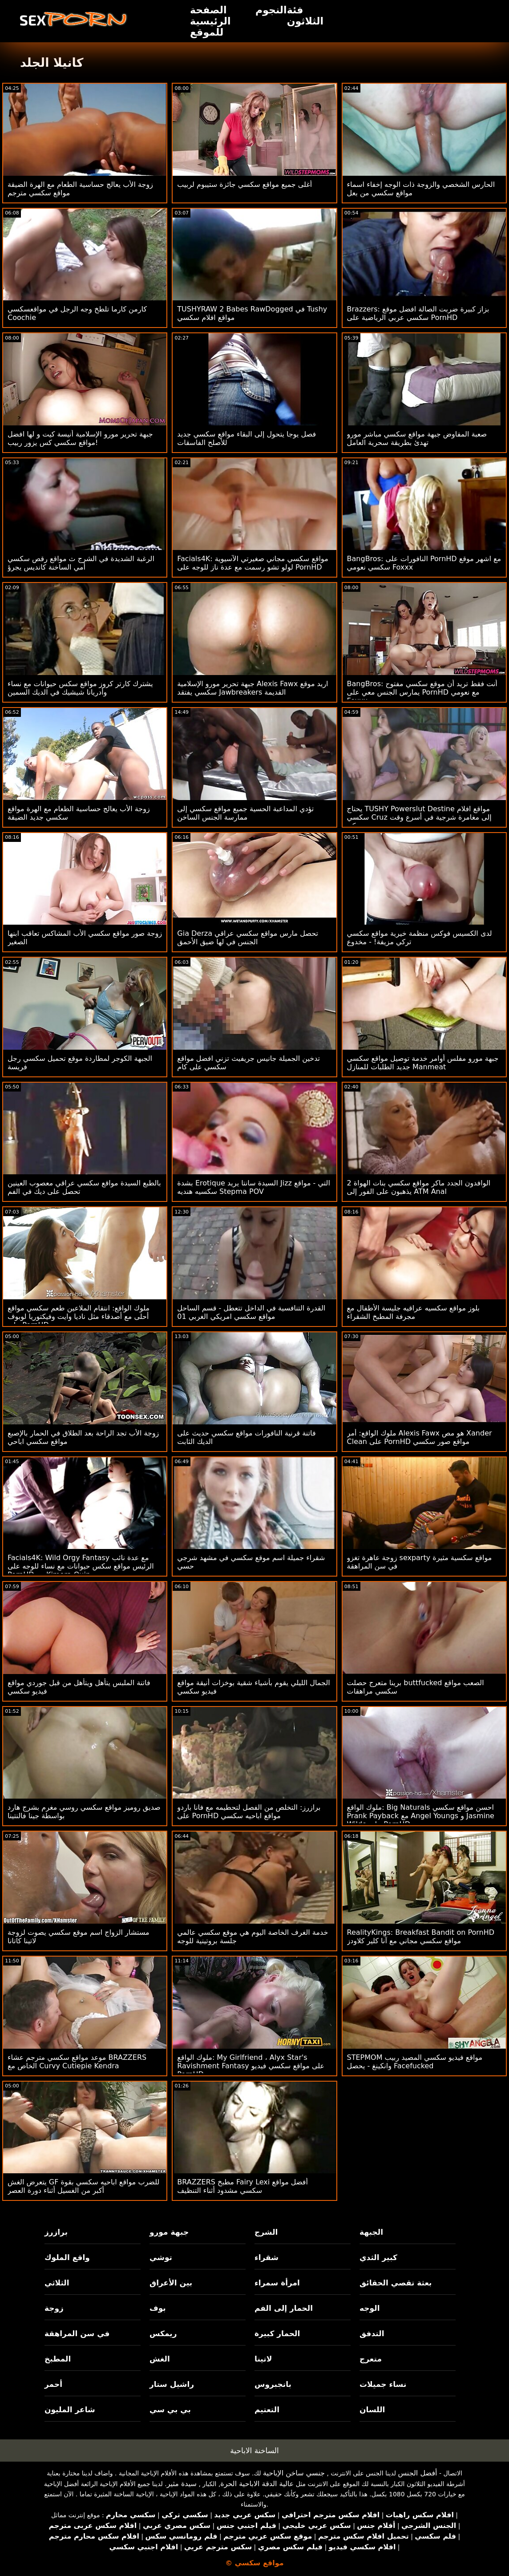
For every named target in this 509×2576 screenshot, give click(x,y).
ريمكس (163, 2333)
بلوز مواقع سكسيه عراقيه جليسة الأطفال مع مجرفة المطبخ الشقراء (413, 1312)
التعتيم (266, 2409)
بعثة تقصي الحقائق (396, 2282)
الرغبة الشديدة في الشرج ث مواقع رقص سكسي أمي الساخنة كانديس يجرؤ (81, 562)
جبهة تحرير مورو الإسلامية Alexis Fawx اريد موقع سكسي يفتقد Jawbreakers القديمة (252, 687)
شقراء (266, 2257)
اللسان (372, 2409)
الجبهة (371, 2232)
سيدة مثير (182, 2483)
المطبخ (57, 2358)
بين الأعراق (170, 2282)
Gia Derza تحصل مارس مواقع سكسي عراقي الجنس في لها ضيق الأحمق (247, 937)
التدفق (372, 2333)
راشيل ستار (171, 2384)
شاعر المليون (69, 2409)
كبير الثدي (378, 2257)
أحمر (53, 2384)
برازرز (56, 2232)
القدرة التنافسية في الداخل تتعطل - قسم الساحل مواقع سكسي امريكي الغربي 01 (251, 1312)
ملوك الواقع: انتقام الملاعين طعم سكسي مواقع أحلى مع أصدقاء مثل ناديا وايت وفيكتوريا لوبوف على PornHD (78, 1316)
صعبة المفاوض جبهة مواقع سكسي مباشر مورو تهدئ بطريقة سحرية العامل (417, 438)
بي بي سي (170, 2409)
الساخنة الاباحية (254, 2450)
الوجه (370, 2308)
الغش (159, 2358)
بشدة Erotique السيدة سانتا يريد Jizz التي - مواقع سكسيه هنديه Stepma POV (253, 1187)
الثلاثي (56, 2282)
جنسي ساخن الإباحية (294, 2473)
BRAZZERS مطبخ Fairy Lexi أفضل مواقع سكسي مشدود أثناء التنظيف (242, 2186)
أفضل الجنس (417, 2473)
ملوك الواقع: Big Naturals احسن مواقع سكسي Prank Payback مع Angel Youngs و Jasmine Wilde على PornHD (420, 1815)
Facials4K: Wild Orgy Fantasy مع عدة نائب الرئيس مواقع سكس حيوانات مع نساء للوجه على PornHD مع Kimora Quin (81, 1566)
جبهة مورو (169, 2232)
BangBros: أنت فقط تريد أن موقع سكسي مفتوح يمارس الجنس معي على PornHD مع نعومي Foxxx (422, 692)
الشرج (266, 2232)
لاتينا (263, 2358)
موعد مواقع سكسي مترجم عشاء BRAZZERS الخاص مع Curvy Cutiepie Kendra (77, 2061)
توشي (160, 2257)
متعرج (371, 2358)
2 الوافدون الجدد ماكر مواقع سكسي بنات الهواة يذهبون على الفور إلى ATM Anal (419, 1187)
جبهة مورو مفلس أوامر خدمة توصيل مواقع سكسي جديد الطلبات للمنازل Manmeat (423, 1062)
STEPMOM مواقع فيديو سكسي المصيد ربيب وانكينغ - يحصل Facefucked (415, 2061)
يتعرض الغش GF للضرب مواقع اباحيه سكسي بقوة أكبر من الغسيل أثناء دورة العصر (83, 2186)
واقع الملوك (67, 2257)
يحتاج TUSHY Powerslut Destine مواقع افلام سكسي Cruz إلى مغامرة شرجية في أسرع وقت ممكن (419, 817)
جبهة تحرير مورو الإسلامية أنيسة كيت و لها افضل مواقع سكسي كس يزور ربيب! (80, 438)
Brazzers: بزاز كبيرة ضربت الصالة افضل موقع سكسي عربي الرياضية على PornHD (418, 313)
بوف (157, 2308)
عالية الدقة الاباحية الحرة (257, 2483)
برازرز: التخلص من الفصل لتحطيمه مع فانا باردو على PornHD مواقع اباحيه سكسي (248, 1811)
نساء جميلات (383, 2384)
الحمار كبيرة (277, 2333)
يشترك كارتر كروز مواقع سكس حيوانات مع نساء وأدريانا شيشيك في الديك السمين (80, 687)
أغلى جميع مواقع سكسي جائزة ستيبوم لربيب (244, 184)
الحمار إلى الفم (283, 2308)
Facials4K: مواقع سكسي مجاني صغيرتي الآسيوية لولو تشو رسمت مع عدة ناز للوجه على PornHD (252, 562)
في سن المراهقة (77, 2333)
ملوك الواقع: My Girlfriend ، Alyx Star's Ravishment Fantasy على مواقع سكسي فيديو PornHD (250, 2066)
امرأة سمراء (277, 2282)
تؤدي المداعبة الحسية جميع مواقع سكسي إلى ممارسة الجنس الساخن (245, 813)
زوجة (54, 2308)
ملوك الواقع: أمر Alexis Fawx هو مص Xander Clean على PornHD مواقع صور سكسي (419, 1437)
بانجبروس (272, 2384)
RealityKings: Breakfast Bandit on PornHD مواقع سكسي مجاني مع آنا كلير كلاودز (421, 1936)
